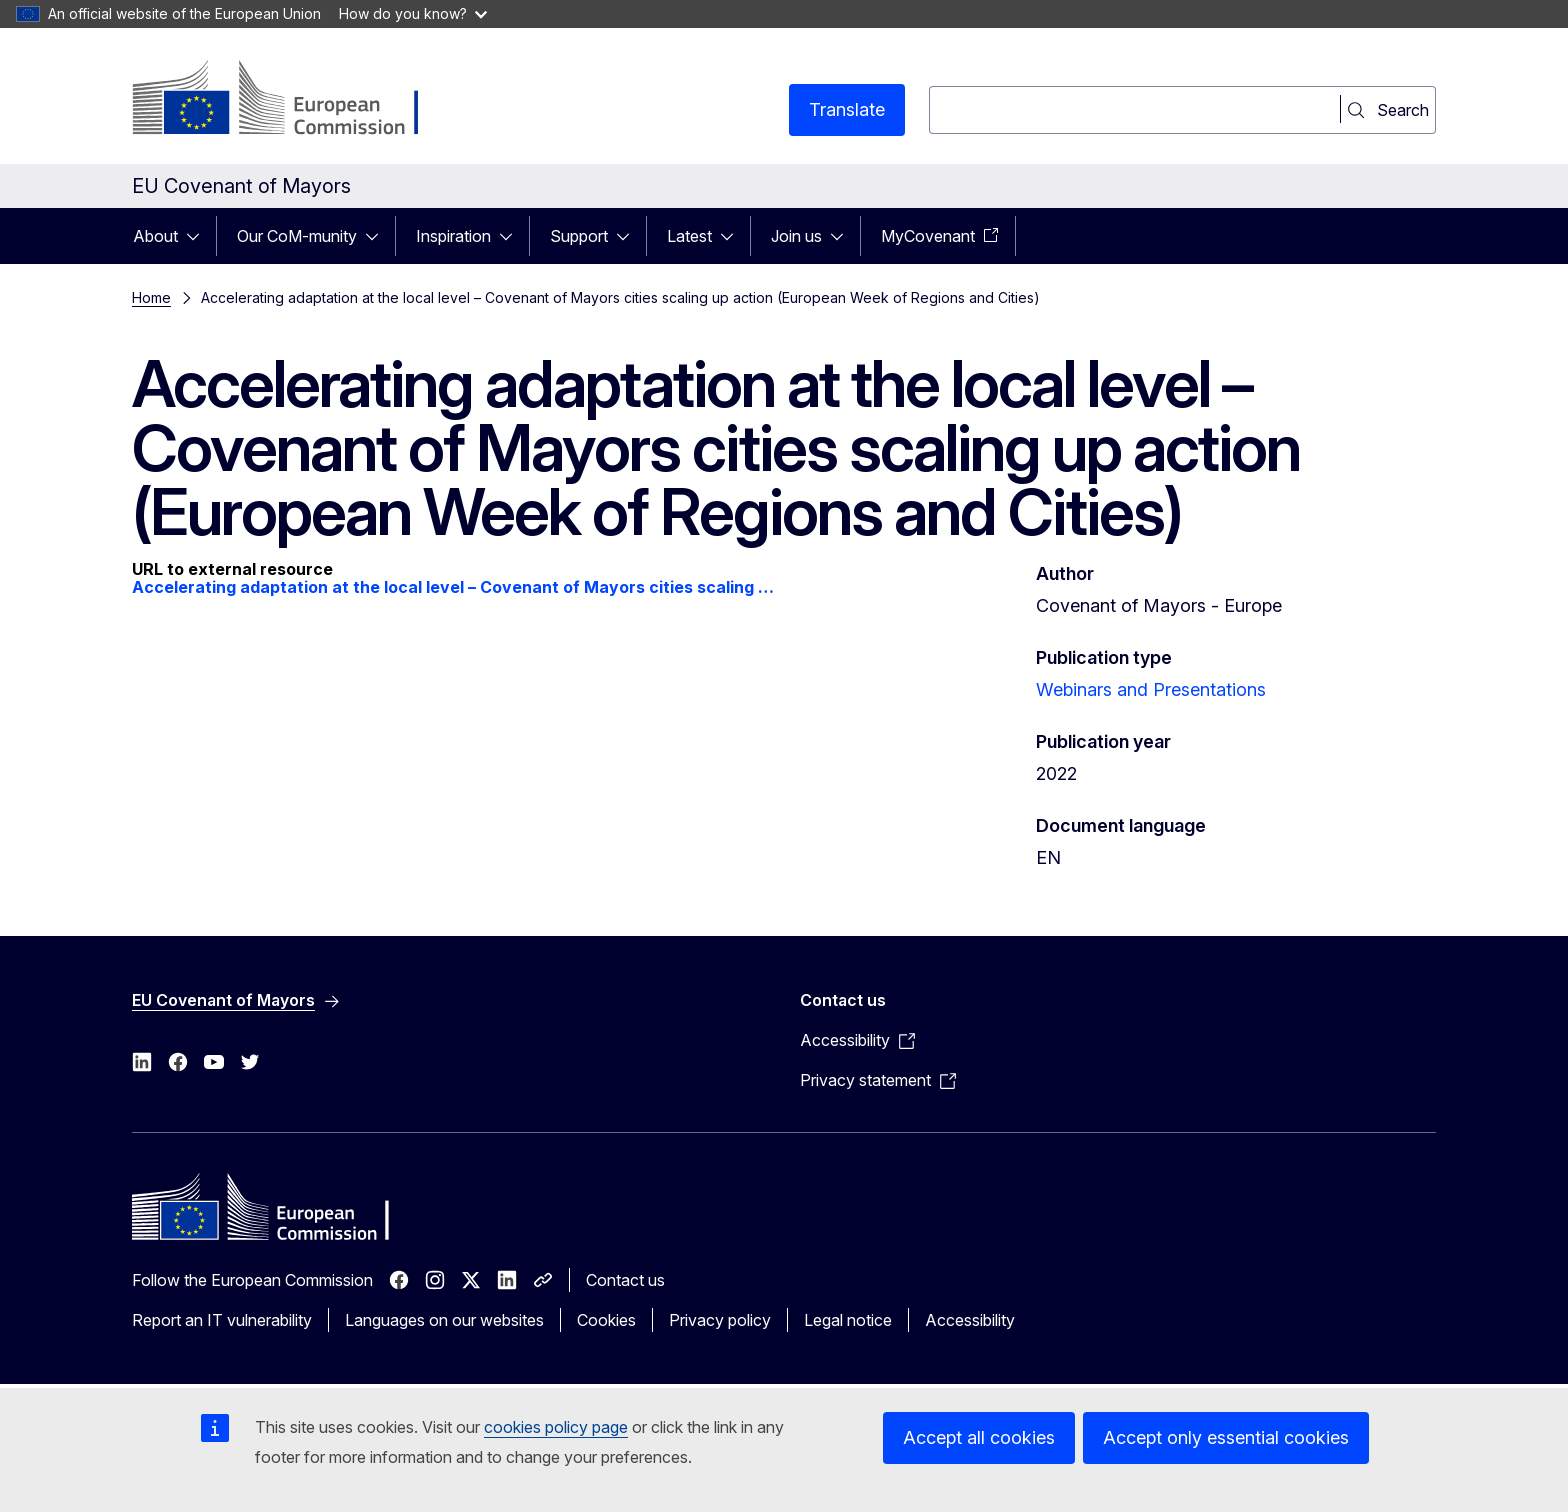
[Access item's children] (199, 236)
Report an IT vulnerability (222, 1320)
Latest (689, 236)
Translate (847, 109)
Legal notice (848, 1320)
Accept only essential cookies (1226, 1437)
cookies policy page (556, 1427)
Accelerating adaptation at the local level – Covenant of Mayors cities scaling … (453, 587)
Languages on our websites (444, 1320)
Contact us (625, 1280)
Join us (796, 236)
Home (151, 297)
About (155, 236)
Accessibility (970, 1320)
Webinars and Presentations (1151, 689)
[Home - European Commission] (293, 100)
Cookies (606, 1320)
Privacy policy (720, 1320)
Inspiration (453, 236)
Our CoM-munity (297, 236)
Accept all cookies (979, 1437)
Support (579, 236)
